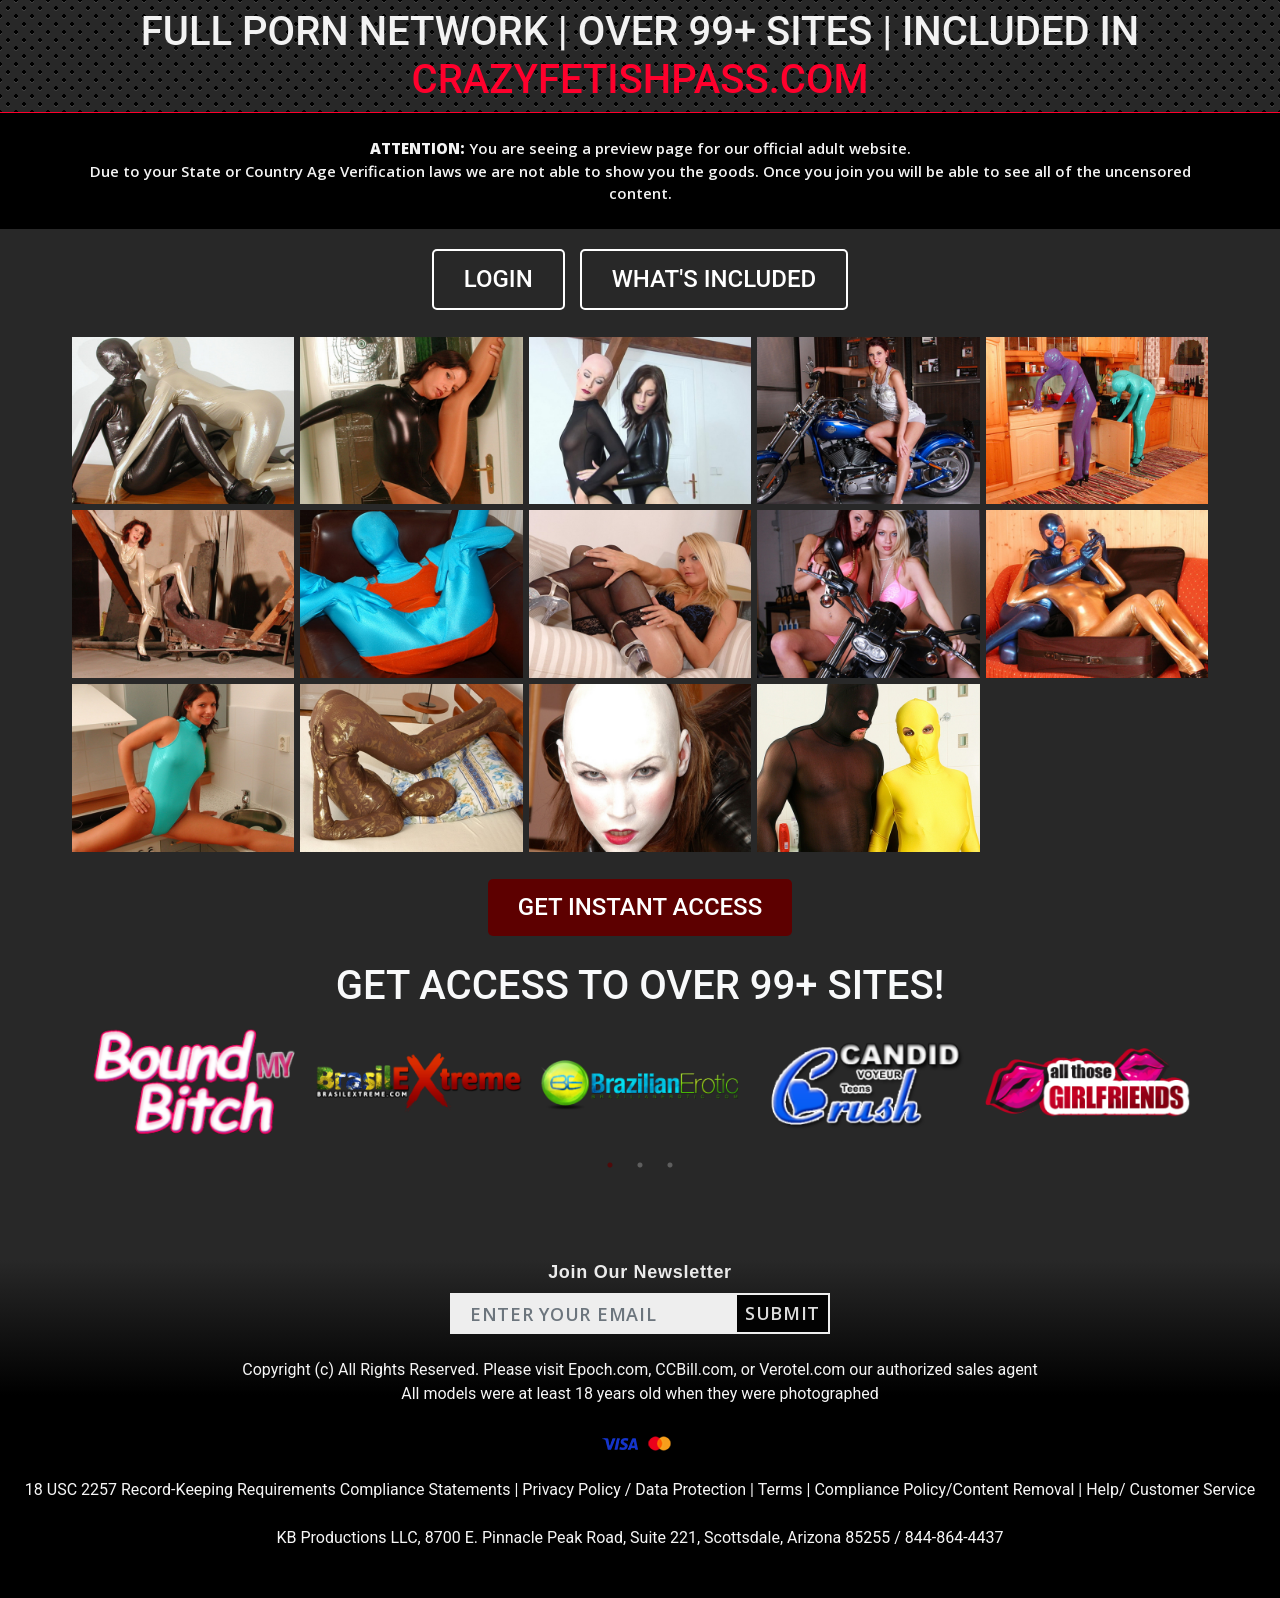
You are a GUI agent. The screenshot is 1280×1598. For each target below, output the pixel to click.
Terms (780, 1489)
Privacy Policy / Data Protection (634, 1489)
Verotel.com (802, 1369)
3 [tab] (670, 1165)
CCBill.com (694, 1369)
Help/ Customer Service (1170, 1489)
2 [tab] (640, 1165)
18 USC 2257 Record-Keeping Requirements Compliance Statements (268, 1489)
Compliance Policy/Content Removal (944, 1489)
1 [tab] (610, 1165)
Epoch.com (608, 1369)
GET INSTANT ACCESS (640, 907)
